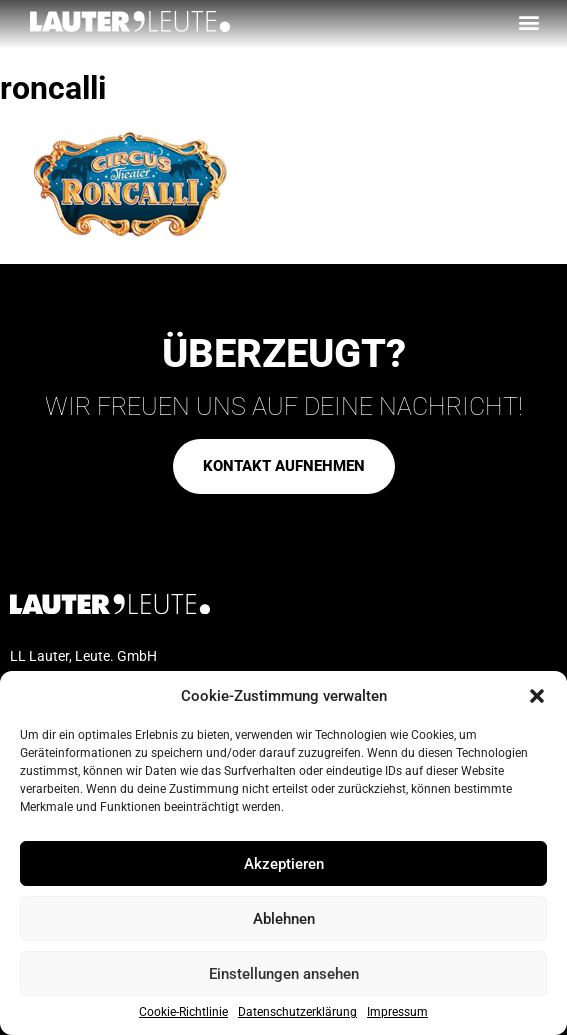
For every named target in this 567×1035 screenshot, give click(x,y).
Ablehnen (284, 919)
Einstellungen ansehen (284, 974)
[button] (537, 696)
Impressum (397, 1012)
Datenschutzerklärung (297, 1012)
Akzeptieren (284, 864)
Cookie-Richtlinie (183, 1012)
